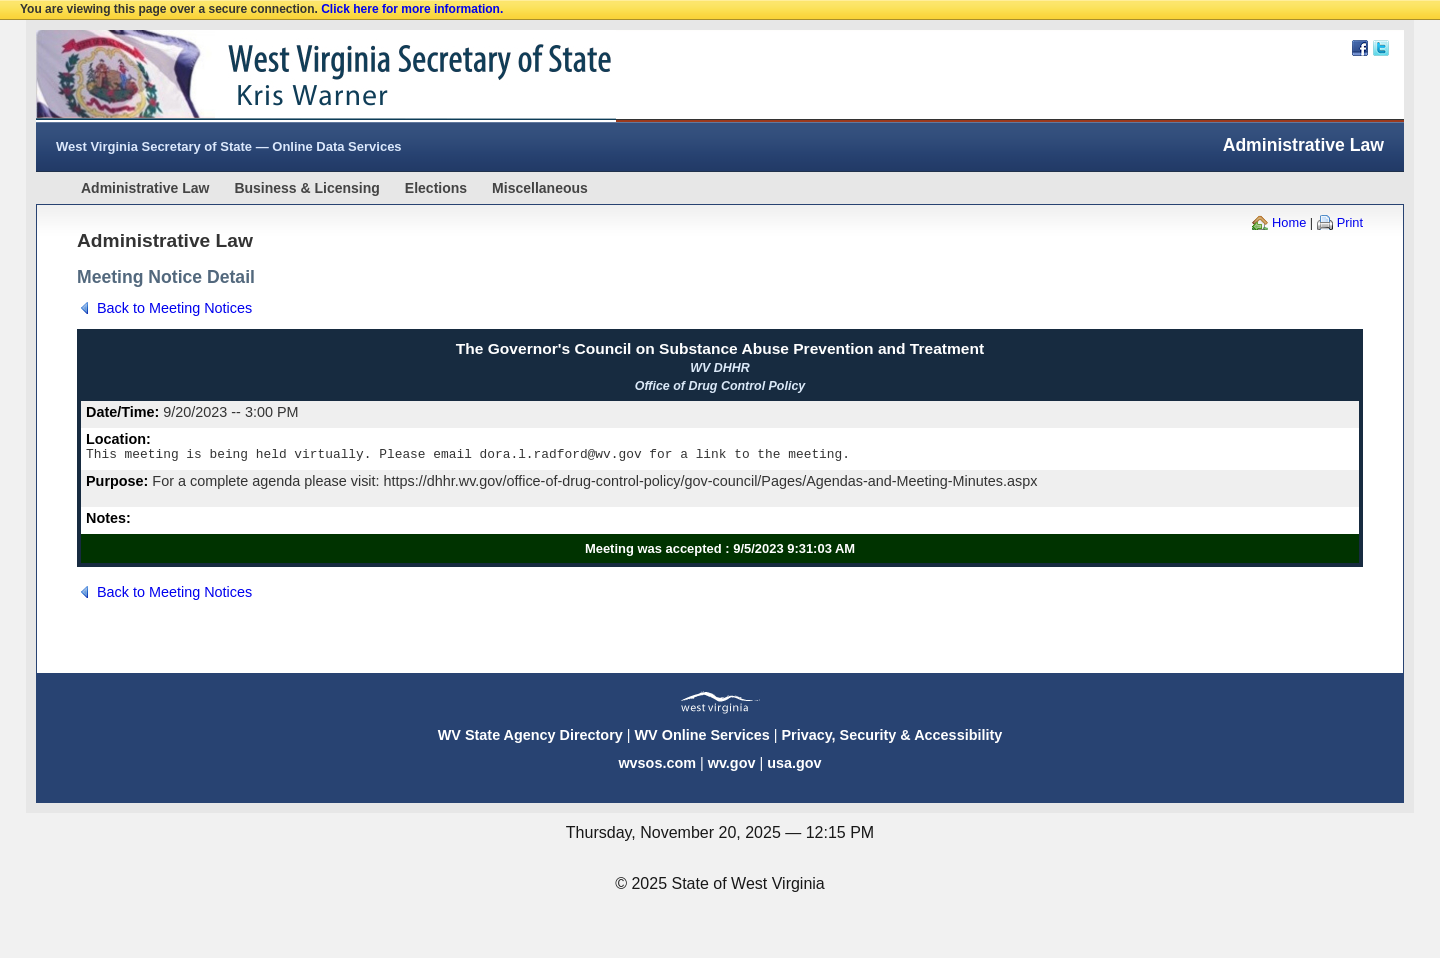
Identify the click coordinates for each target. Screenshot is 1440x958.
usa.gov (794, 766)
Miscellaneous (540, 188)
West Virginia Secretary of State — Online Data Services (229, 146)
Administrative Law (145, 188)
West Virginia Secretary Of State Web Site (293, 76)
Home (1289, 222)
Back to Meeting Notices (174, 308)
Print (1350, 222)
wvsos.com (657, 766)
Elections (436, 188)
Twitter (1381, 48)
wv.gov (732, 766)
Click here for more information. (412, 9)
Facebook (1360, 48)
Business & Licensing (306, 188)
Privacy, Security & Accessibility (891, 738)
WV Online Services (702, 738)
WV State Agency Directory (530, 738)
